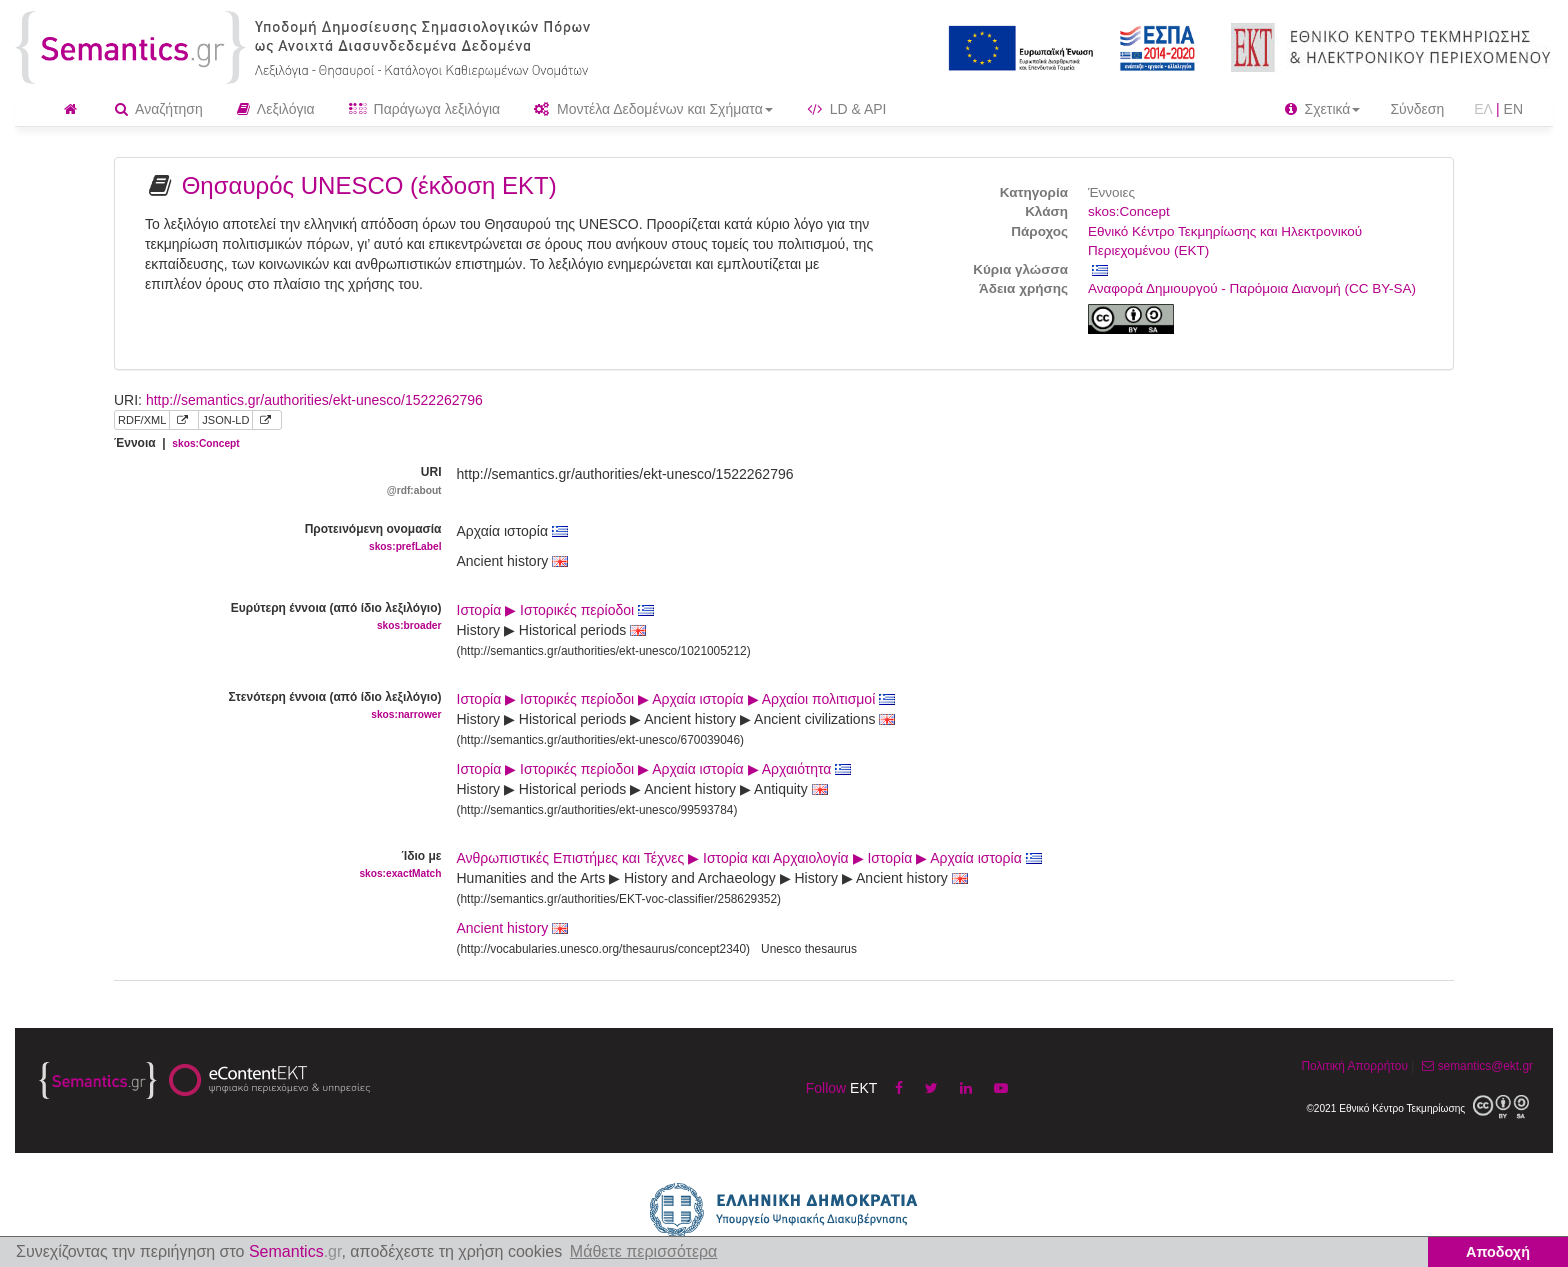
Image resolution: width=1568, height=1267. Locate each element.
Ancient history (503, 928)
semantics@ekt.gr (1475, 1066)
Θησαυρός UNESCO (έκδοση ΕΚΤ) (369, 185)
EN (1513, 109)
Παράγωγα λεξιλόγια (424, 109)
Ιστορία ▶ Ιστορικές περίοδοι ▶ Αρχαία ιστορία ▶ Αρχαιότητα (654, 769)
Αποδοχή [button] (1498, 1252)
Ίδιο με (270, 865)
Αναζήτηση (159, 109)
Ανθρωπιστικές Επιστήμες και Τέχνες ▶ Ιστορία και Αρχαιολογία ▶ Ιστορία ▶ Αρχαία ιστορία (749, 858)
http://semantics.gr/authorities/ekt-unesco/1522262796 (314, 400)
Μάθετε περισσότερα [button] (644, 1251)
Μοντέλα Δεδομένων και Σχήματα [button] (653, 109)
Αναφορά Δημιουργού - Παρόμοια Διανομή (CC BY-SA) (1252, 288)
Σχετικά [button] (1323, 109)
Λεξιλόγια (276, 109)
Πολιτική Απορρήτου (1354, 1066)
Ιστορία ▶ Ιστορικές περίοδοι (556, 610)
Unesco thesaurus (809, 949)
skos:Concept (1129, 211)
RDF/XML (142, 420)
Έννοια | (177, 443)
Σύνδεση (1417, 109)
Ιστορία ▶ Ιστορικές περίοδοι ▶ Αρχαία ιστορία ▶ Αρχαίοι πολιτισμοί (676, 699)
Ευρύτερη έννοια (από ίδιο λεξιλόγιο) (270, 617)
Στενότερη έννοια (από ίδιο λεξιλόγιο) (270, 706)
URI (270, 481)
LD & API (847, 109)
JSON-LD (225, 420)
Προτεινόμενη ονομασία (270, 538)
